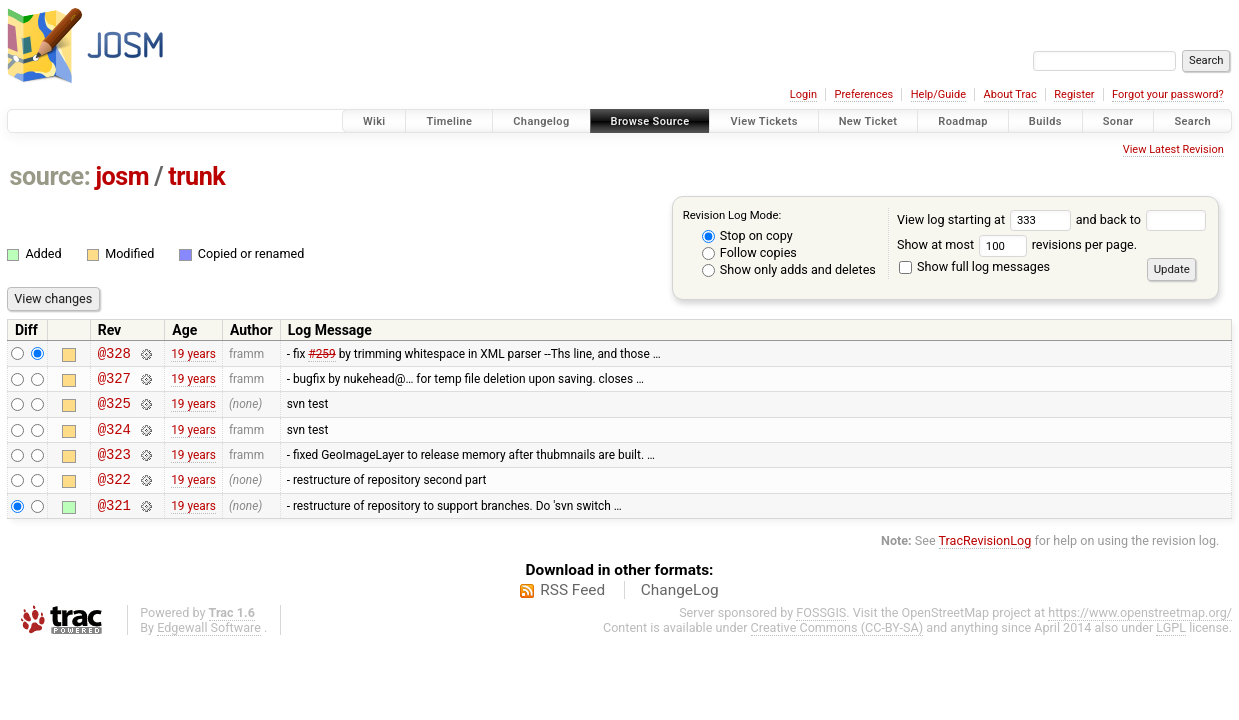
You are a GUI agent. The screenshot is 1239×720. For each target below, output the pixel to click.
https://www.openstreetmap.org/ (1140, 633)
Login (803, 94)
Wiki (374, 121)
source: (50, 176)
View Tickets (763, 121)
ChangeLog (680, 611)
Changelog (541, 121)
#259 (321, 355)
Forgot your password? (1168, 94)
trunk (196, 176)
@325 (114, 411)
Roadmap (963, 121)
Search (1192, 121)
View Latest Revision (1173, 149)
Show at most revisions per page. (1017, 244)
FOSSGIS (821, 633)
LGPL (1171, 648)
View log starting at (986, 219)
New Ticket (868, 121)
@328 (114, 355)
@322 (114, 496)
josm (122, 176)
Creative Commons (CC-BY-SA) (837, 648)
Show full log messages (974, 266)
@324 (114, 440)
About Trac (1010, 94)
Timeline (449, 121)
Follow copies (749, 252)
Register (1074, 94)
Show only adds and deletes (789, 269)
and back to (1141, 219)
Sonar (1118, 121)
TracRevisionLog (985, 561)
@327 (114, 383)
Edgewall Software (209, 648)
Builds (1045, 121)
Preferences (863, 94)
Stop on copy (747, 235)
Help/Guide (938, 94)
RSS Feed (572, 611)
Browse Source (650, 121)
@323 (114, 468)
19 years (193, 355)
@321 (114, 525)
